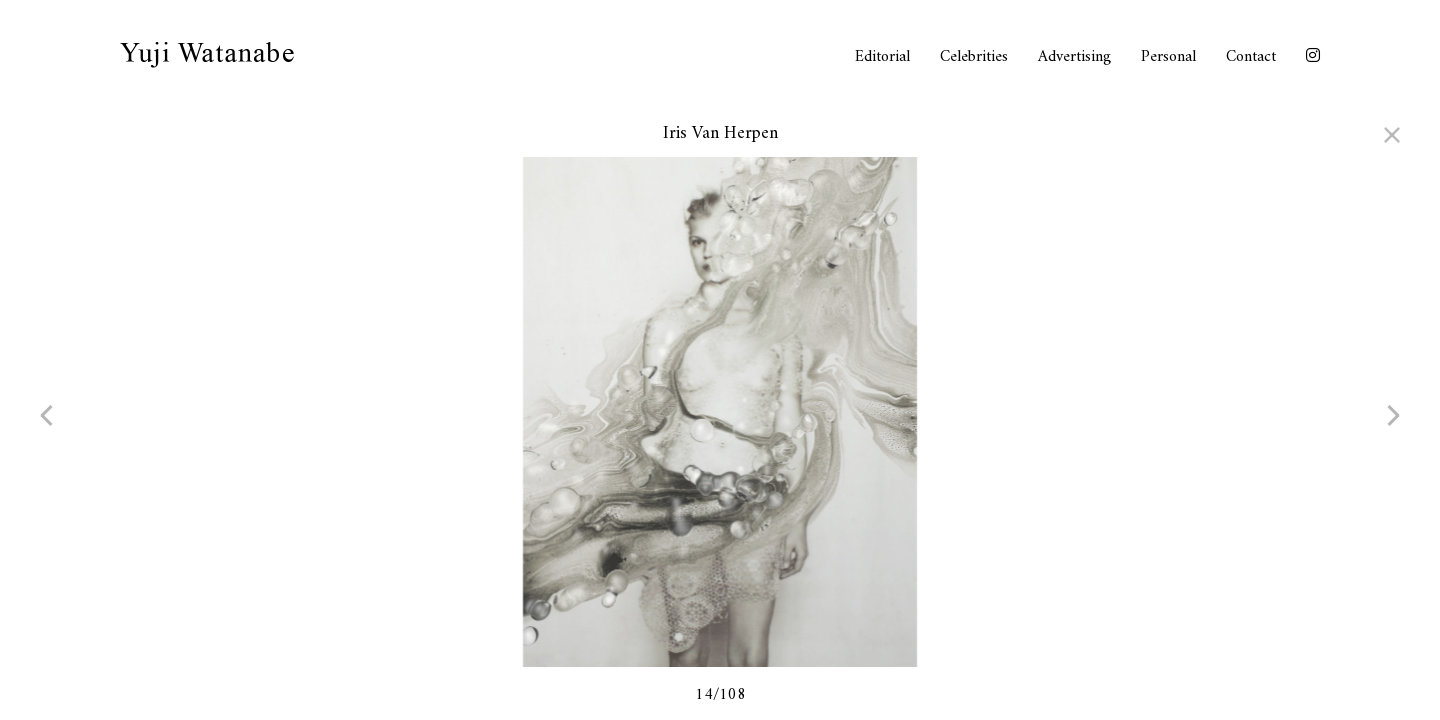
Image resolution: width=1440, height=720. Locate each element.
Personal (1168, 56)
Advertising (1074, 56)
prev (65, 415)
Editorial (882, 56)
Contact (1251, 56)
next (1375, 415)
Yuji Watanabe (207, 55)
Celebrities (974, 56)
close (1380, 135)
